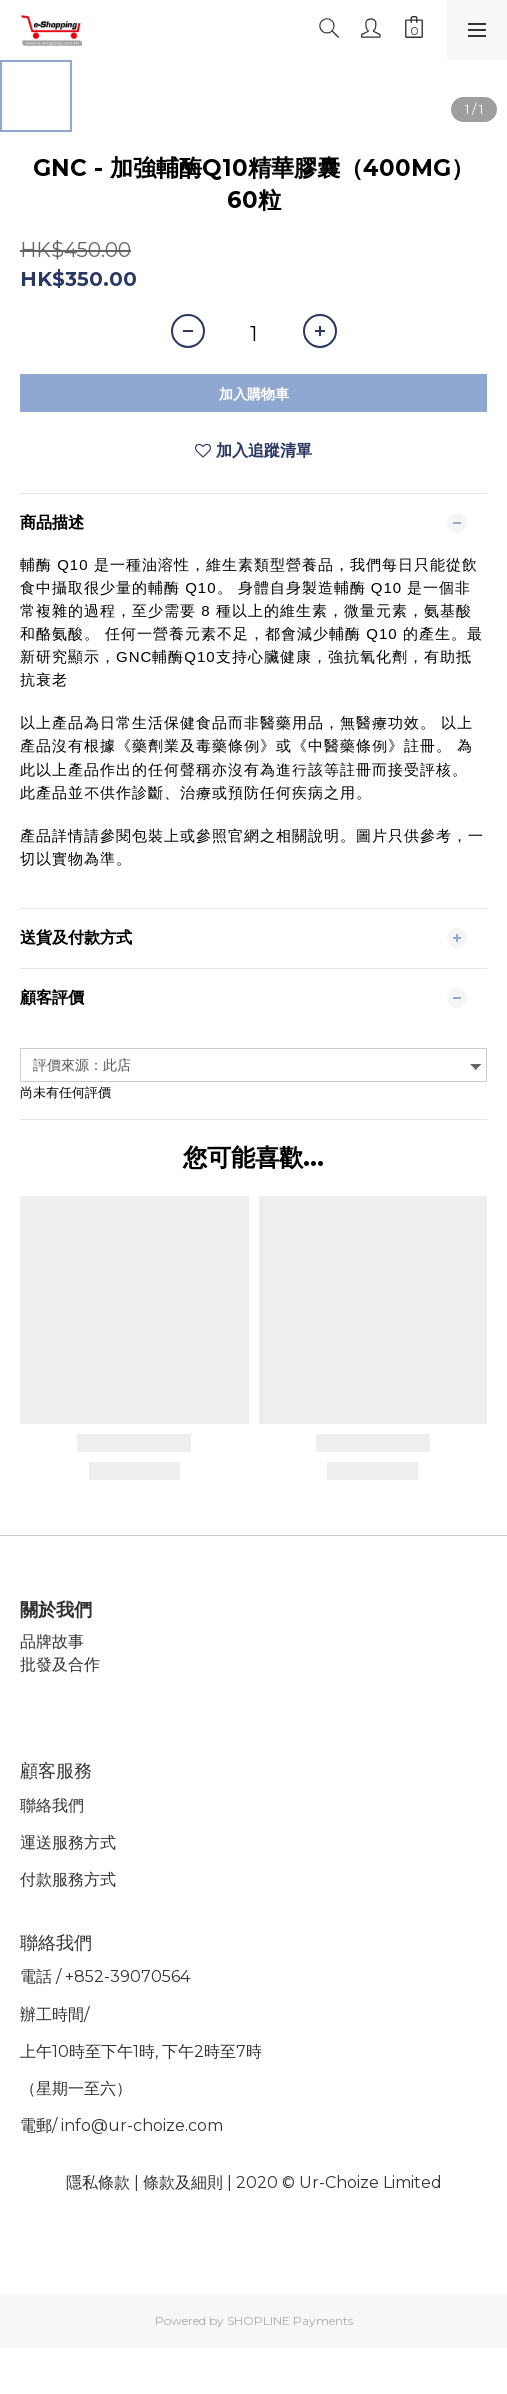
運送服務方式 (68, 1842)
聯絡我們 (52, 1805)
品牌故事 (52, 1641)
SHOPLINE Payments (290, 2320)
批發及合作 (60, 1664)
